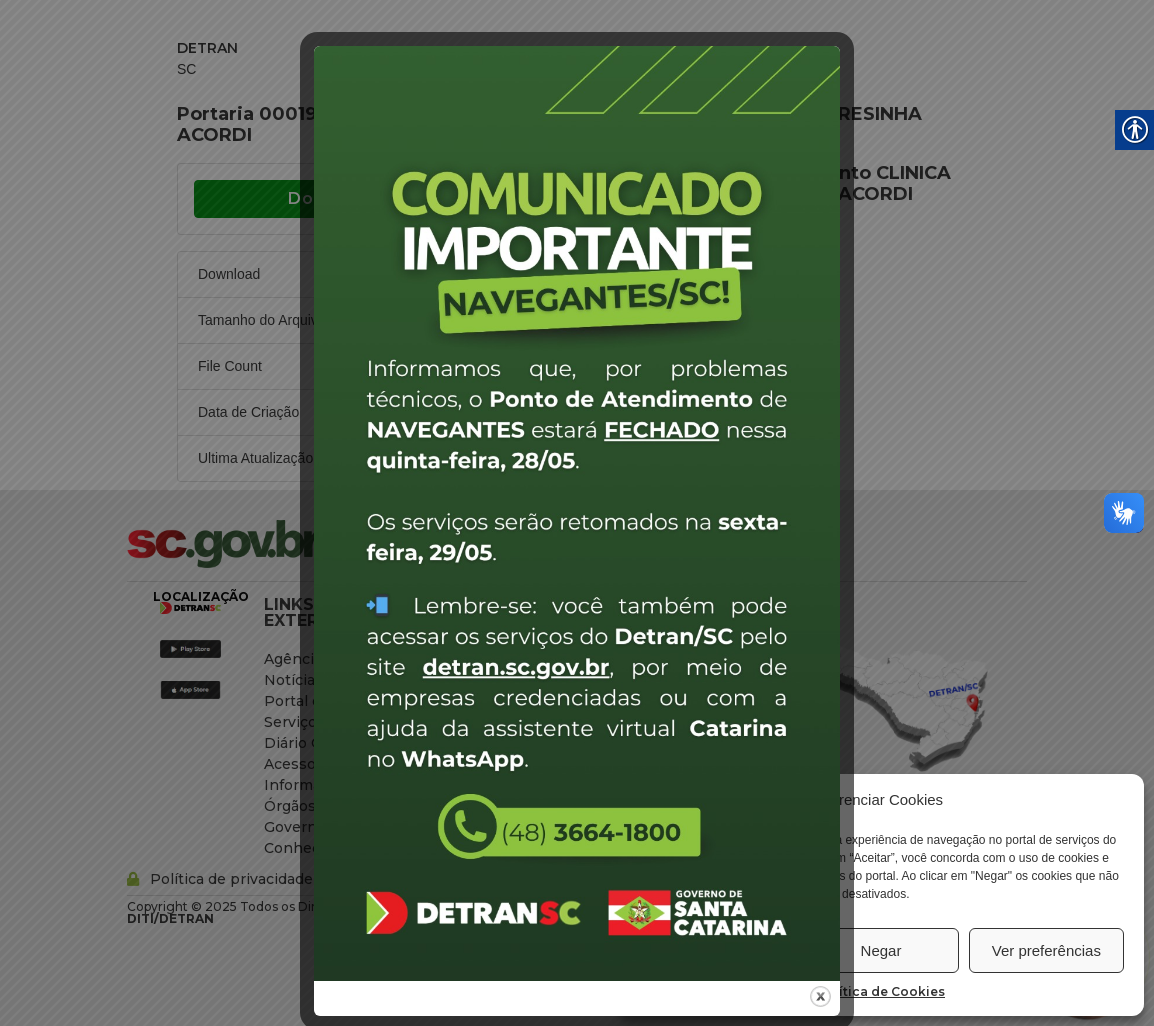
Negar (881, 950)
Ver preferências (1046, 950)
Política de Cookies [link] (881, 991)
